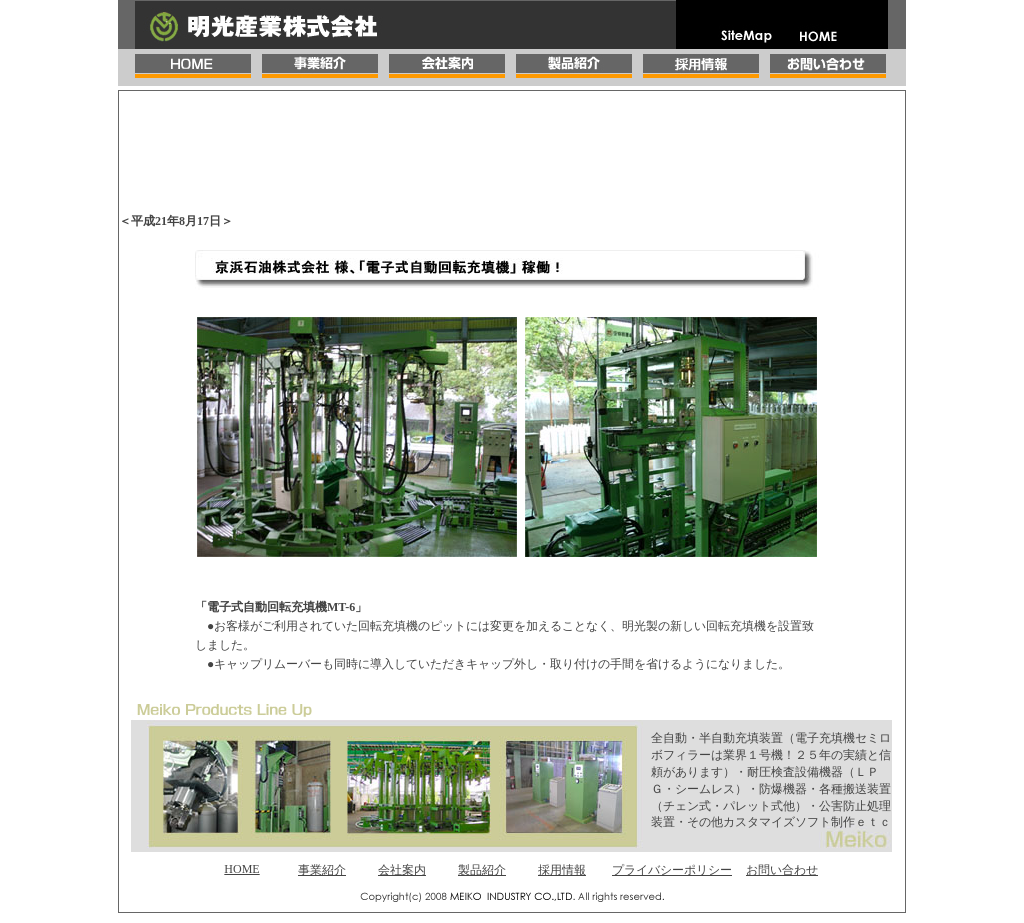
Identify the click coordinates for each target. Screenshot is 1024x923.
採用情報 (562, 870)
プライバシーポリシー (672, 870)
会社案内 (402, 870)
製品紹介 (482, 870)
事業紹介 (322, 870)
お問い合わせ (782, 870)
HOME (241, 869)
